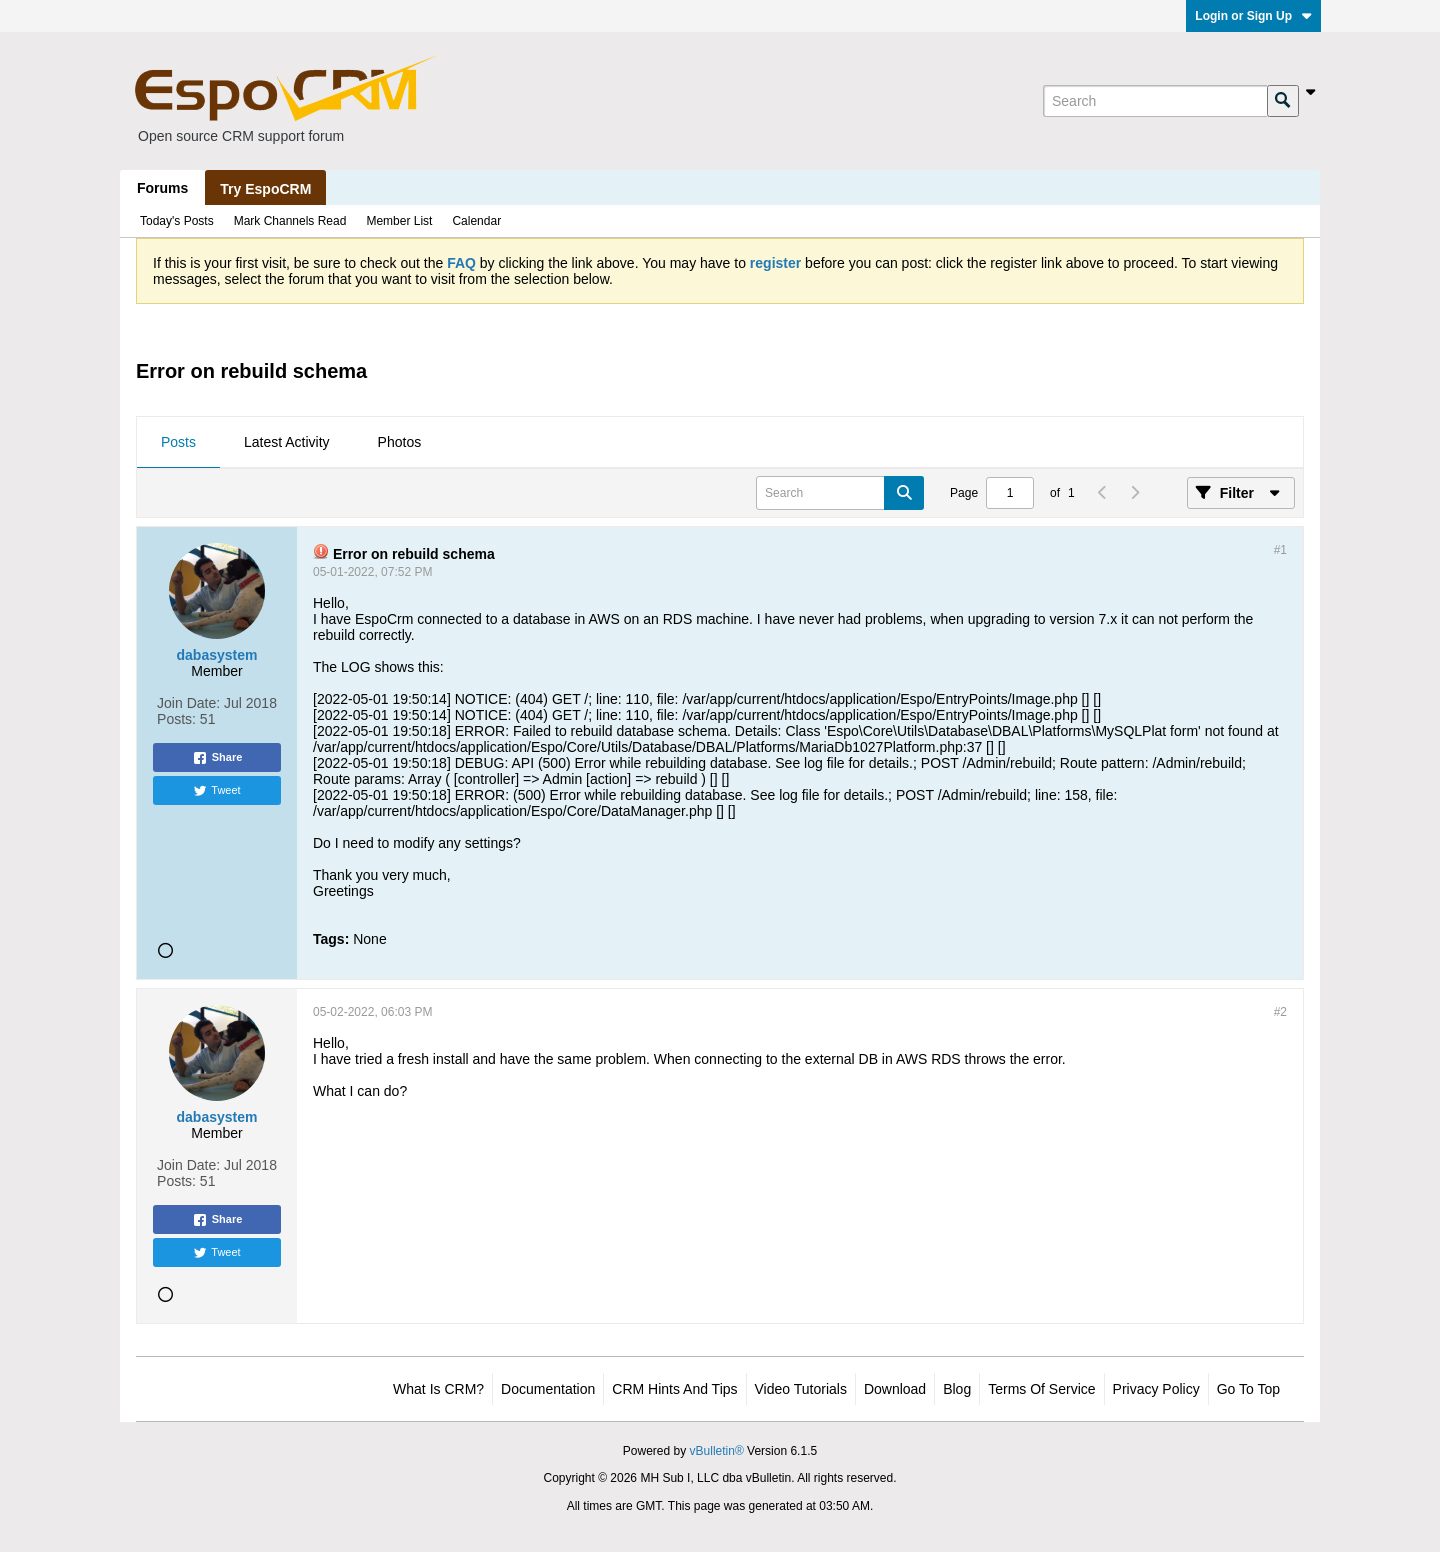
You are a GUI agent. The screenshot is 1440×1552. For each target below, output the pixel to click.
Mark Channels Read (290, 221)
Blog (957, 1389)
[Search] (1155, 101)
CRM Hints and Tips (674, 1389)
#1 (1280, 550)
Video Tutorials (801, 1389)
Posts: (176, 719)
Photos (400, 442)
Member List (399, 221)
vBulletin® (717, 1451)
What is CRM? (438, 1389)
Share (217, 758)
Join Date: (188, 703)
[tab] (178, 443)
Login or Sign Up (1253, 16)
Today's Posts (177, 221)
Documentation (548, 1389)
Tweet (216, 791)
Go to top (1248, 1389)
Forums (162, 188)
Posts (178, 442)
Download (895, 1389)
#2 (1280, 1012)
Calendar (476, 221)
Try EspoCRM (265, 189)
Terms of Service (1041, 1389)
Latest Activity (287, 442)
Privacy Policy (1156, 1389)
